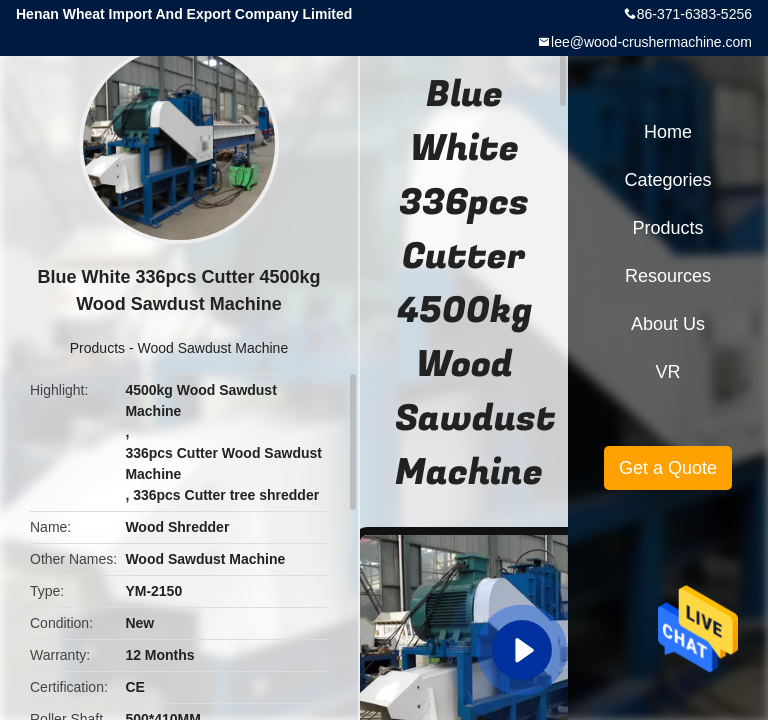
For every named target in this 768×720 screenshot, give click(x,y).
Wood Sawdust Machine (212, 348)
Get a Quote (668, 468)
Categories (667, 180)
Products (97, 348)
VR (667, 372)
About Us (668, 324)
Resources (668, 276)
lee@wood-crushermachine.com (651, 42)
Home (668, 132)
